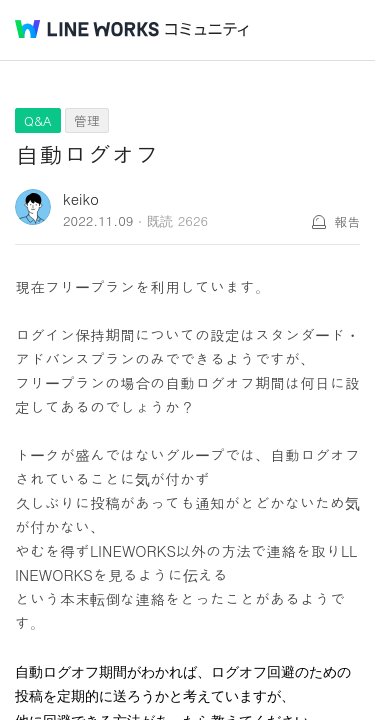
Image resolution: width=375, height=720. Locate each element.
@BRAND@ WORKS (87, 29)
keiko (81, 198)
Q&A (38, 120)
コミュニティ (207, 29)
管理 (87, 120)
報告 (347, 221)
